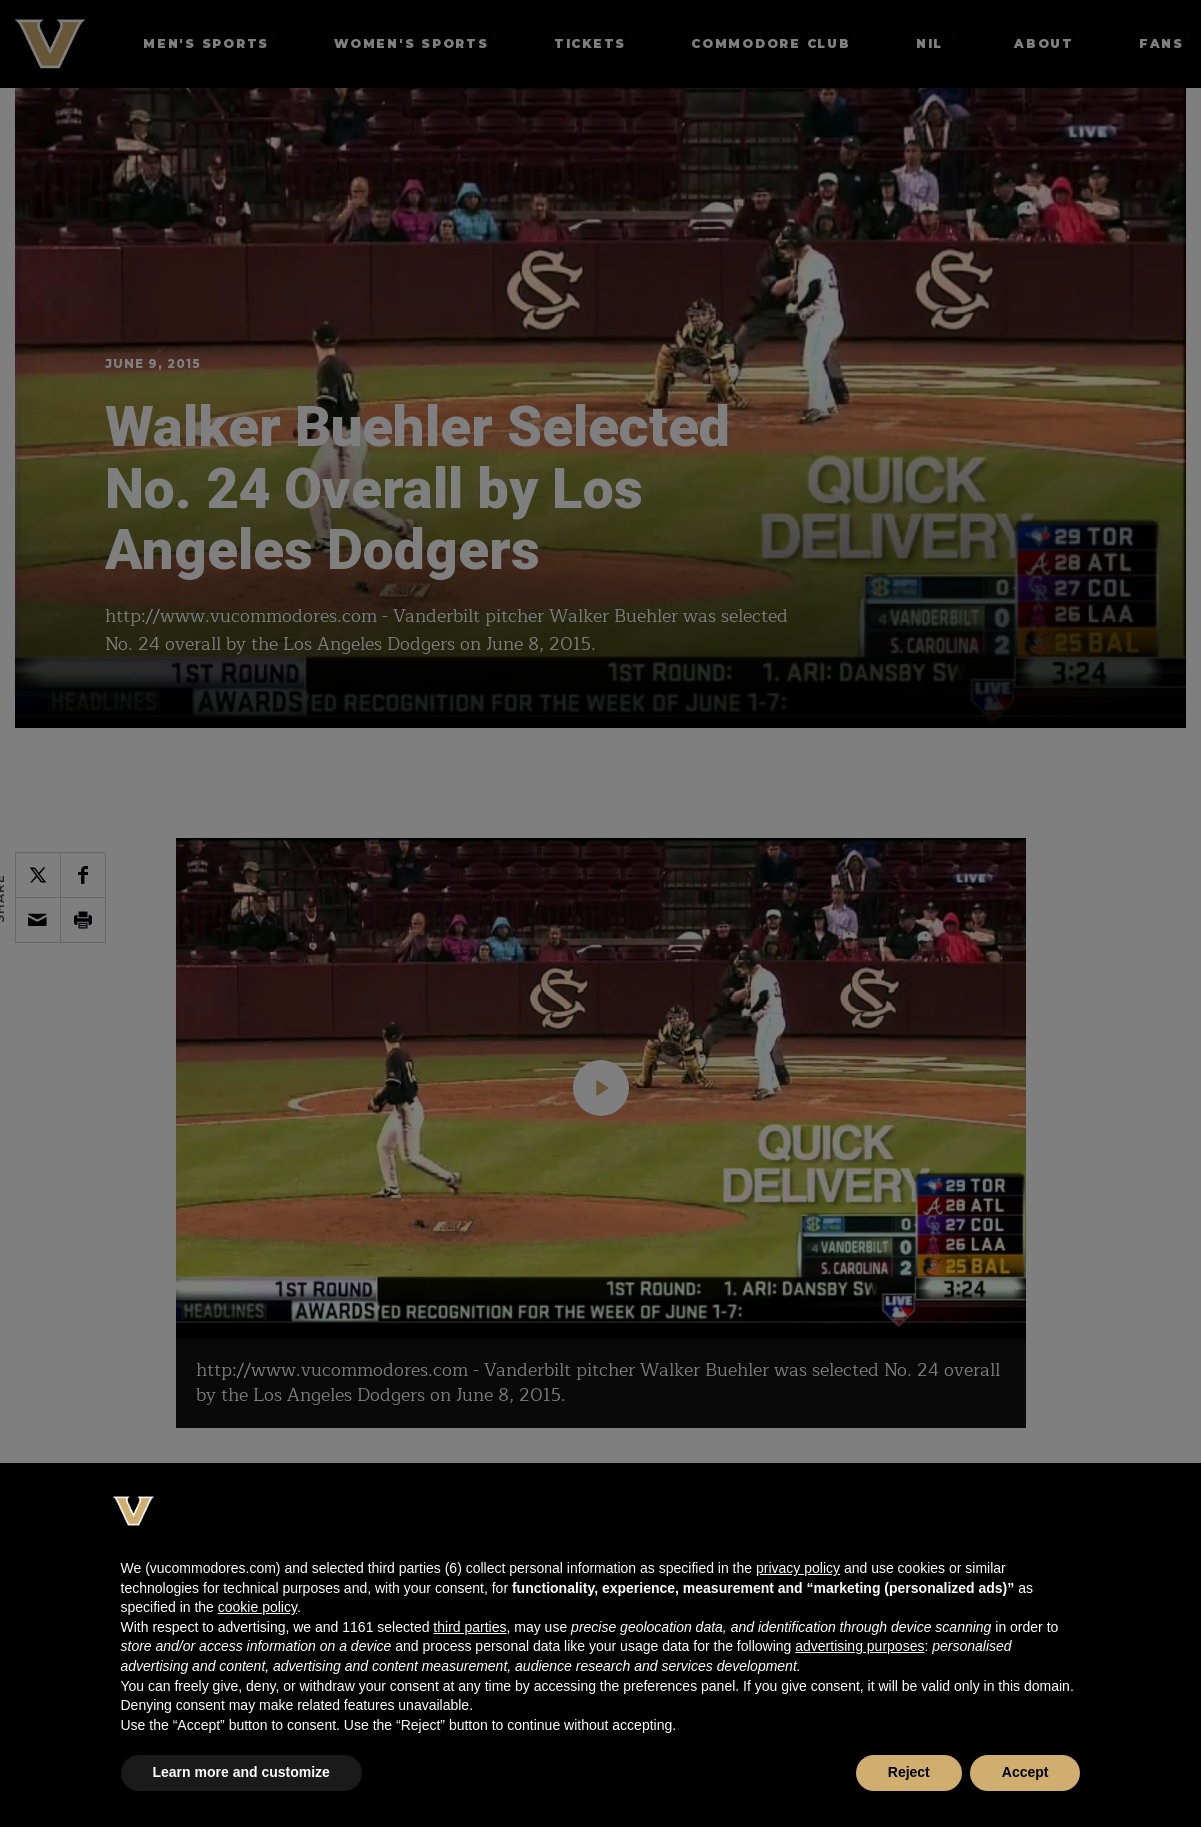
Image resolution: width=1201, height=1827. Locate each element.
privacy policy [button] (798, 1568)
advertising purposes (859, 1646)
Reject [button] (909, 1772)
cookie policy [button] (257, 1607)
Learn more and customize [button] (241, 1772)
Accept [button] (1025, 1772)
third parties (469, 1627)
